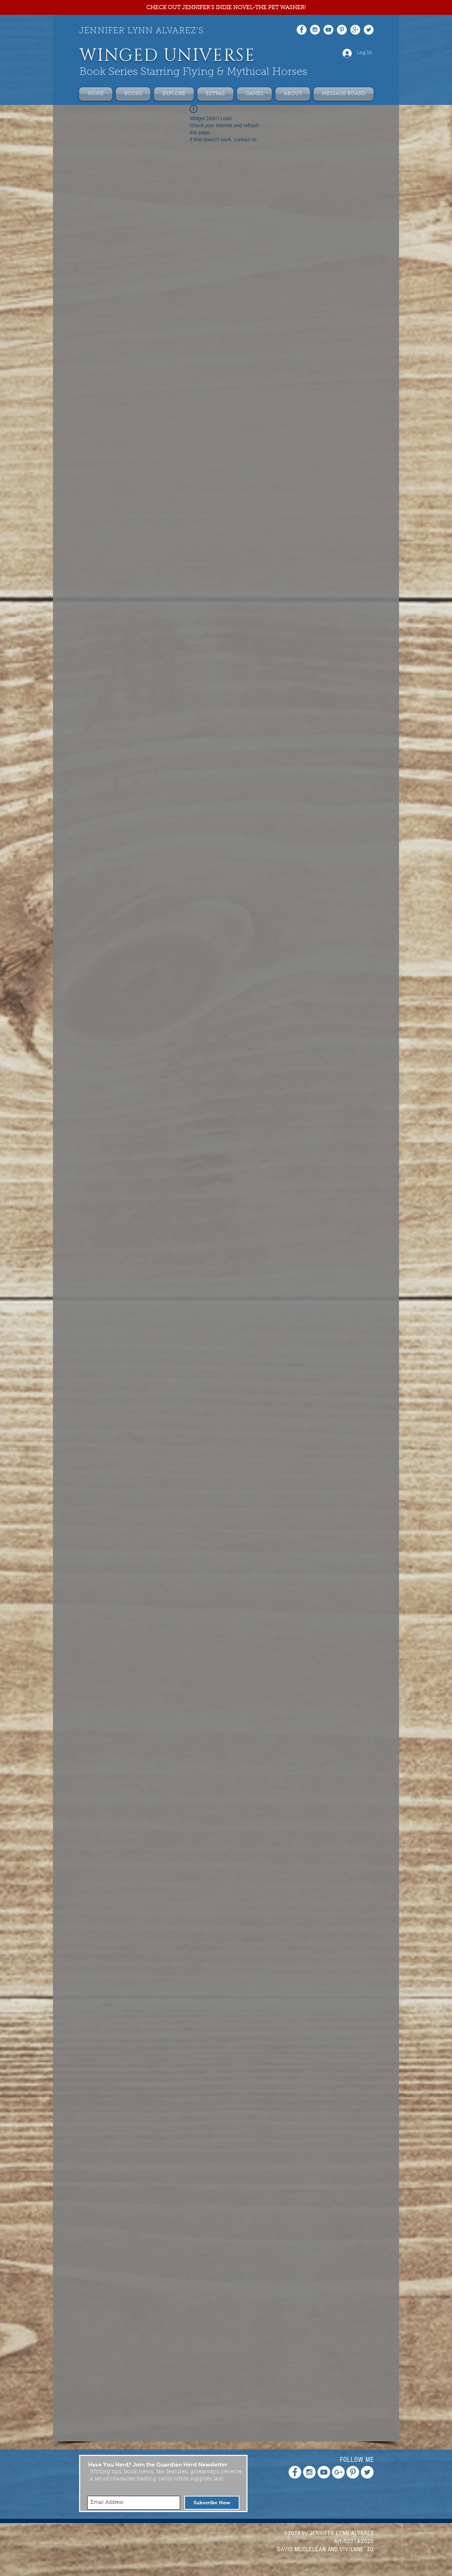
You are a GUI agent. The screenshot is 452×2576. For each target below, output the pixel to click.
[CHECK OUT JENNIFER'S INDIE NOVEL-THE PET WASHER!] (226, 8)
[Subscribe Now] (211, 2503)
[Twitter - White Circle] (369, 30)
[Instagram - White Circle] (315, 30)
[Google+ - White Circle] (355, 30)
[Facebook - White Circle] (302, 30)
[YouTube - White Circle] (328, 30)
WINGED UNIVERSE (167, 55)
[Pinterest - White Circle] (342, 30)
